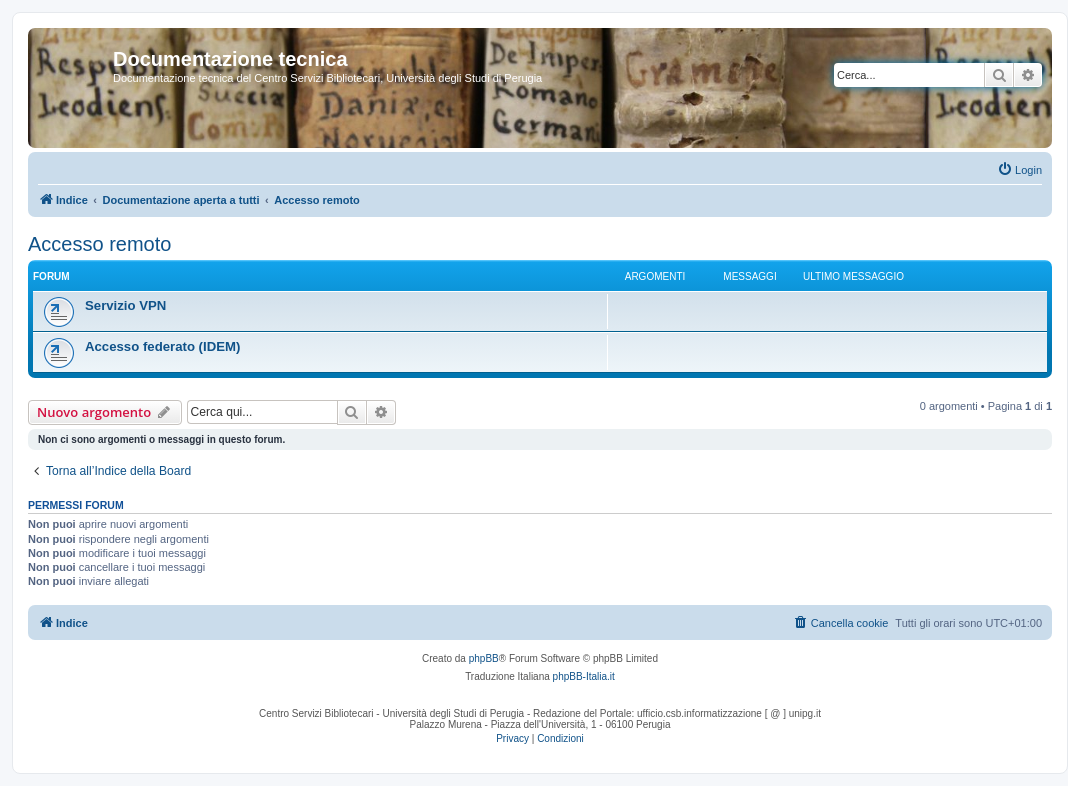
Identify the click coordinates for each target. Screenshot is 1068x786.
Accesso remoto (99, 244)
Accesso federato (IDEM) (162, 346)
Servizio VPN (125, 305)
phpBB (484, 658)
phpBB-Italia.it (584, 676)
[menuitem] (1019, 170)
